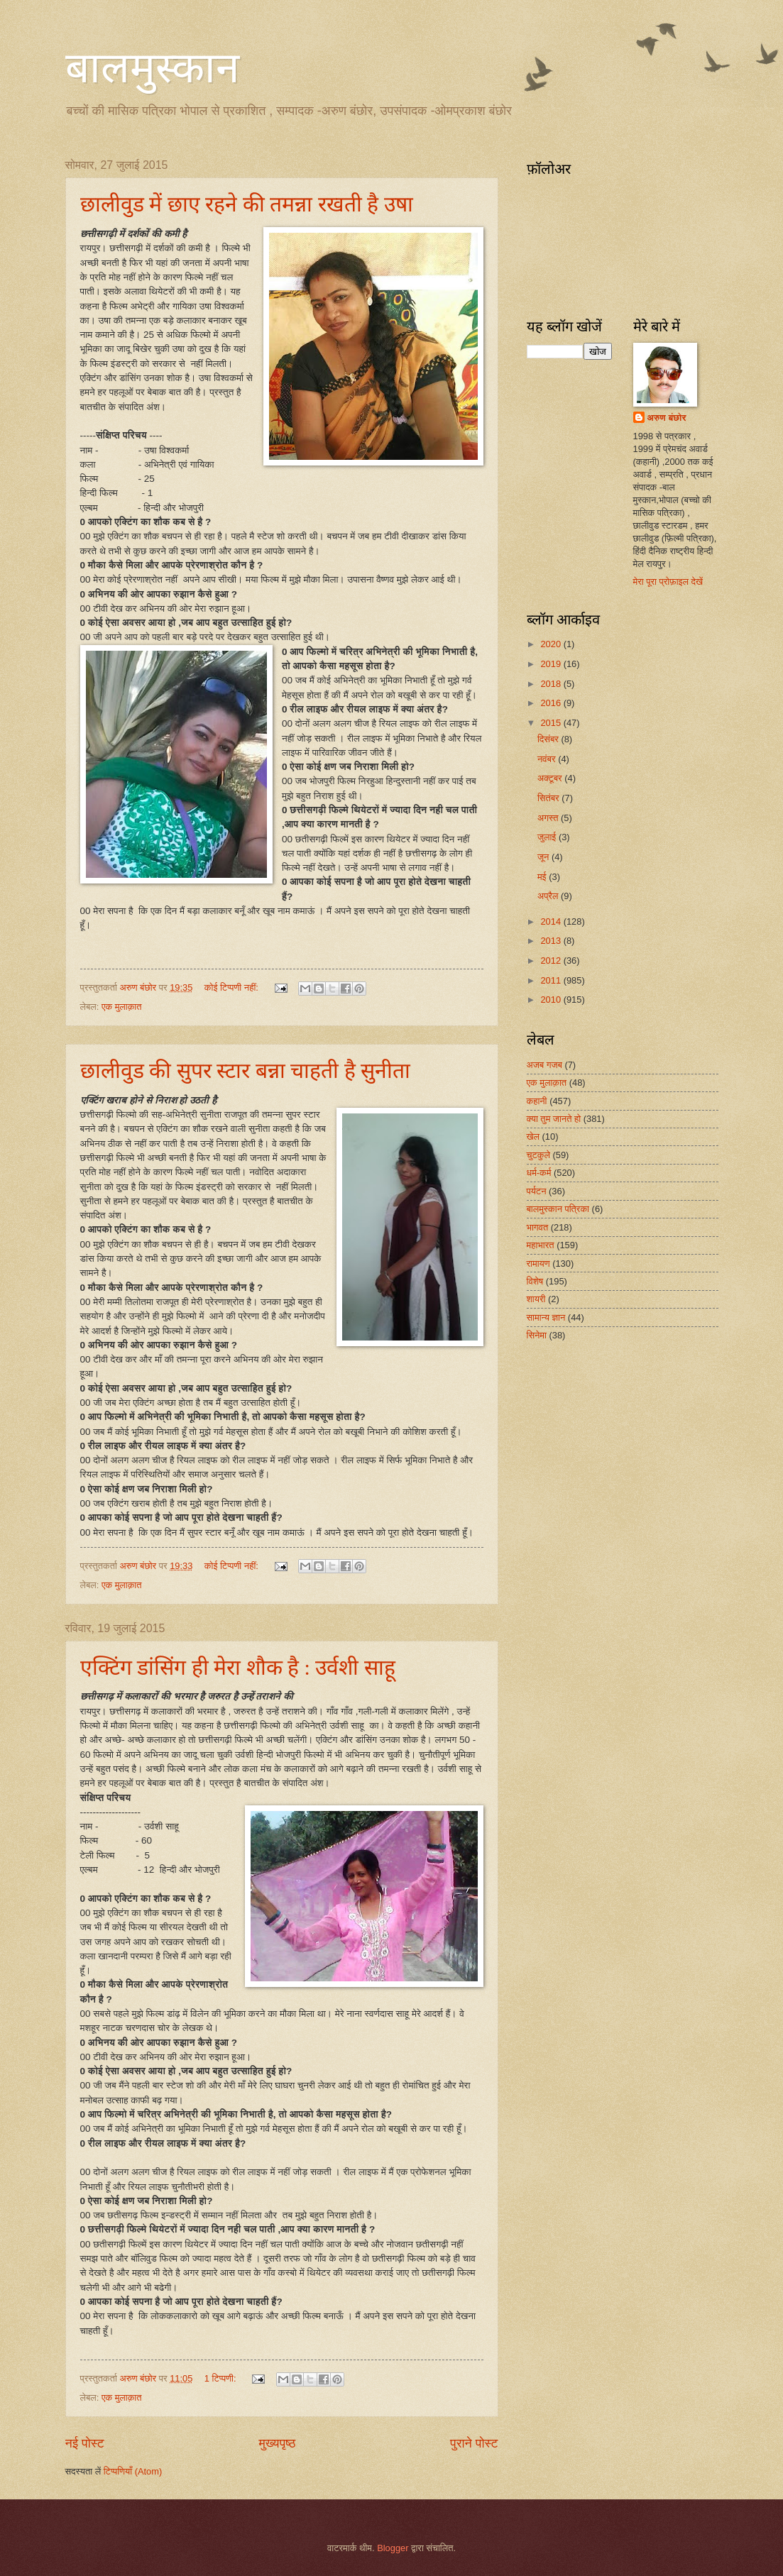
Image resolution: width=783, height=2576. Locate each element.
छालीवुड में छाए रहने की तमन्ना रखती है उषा (246, 204)
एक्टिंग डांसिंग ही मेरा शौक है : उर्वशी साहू (237, 1667)
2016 (551, 703)
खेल (533, 1136)
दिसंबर (549, 739)
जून (544, 857)
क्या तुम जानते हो (554, 1118)
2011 (551, 980)
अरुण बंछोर (666, 417)
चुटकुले (538, 1155)
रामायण (538, 1263)
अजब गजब (544, 1064)
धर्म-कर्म (539, 1172)
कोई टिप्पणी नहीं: (232, 987)
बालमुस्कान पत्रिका (558, 1209)
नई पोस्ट (84, 2443)
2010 (551, 999)
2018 (551, 683)
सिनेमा (537, 1335)
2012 (551, 960)
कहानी (537, 1101)
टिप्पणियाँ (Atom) (133, 2471)
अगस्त (549, 818)
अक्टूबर (550, 778)
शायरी (536, 1299)
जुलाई (548, 837)
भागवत (538, 1227)
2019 (551, 664)
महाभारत (540, 1245)
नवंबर (547, 759)
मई (543, 876)
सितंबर (549, 798)
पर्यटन (537, 1191)
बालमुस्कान (152, 68)
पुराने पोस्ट (474, 2443)
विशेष (535, 1281)
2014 (551, 921)
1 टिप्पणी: (221, 2378)
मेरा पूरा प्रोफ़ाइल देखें (668, 581)
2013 (551, 940)
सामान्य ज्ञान (546, 1317)
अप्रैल (549, 896)
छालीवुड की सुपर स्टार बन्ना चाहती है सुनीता (245, 1070)
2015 (551, 722)
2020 (551, 644)
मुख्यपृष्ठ (277, 2443)
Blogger (392, 2548)
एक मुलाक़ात (122, 1006)
